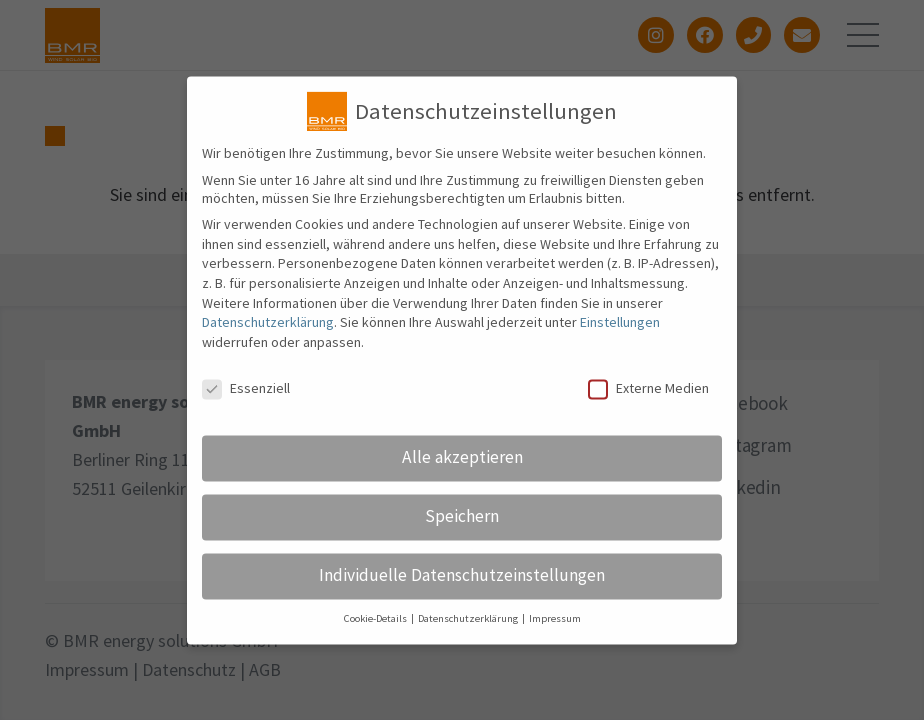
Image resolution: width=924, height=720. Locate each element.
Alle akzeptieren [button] (462, 471)
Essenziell (246, 401)
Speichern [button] (462, 530)
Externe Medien (648, 401)
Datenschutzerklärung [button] (469, 632)
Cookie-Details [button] (376, 632)
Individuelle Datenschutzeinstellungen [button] (462, 589)
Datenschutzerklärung (268, 336)
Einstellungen (620, 336)
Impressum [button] (555, 632)
